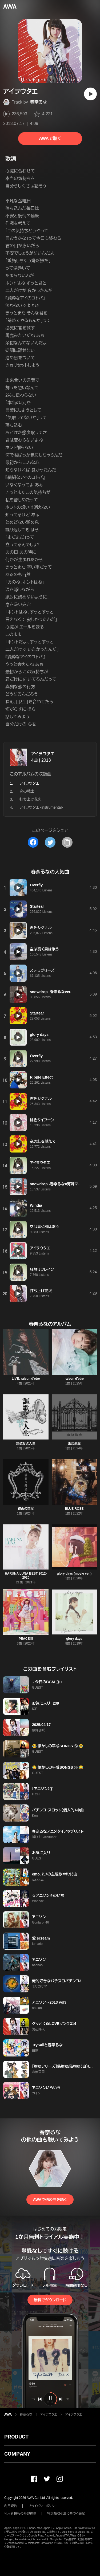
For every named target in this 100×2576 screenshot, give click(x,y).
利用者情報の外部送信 (20, 2513)
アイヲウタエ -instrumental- (41, 807)
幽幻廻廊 (74, 1443)
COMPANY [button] (17, 2454)
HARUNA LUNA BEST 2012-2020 (26, 1575)
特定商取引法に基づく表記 (66, 2513)
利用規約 (10, 2506)
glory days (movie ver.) (74, 1573)
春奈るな (38, 102)
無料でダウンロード (50, 2300)
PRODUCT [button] (16, 2436)
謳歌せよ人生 (25, 1443)
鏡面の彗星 (26, 1509)
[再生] (90, 94)
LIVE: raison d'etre (26, 1379)
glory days (74, 1639)
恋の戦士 (26, 791)
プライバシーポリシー (43, 2506)
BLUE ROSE (74, 1509)
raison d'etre (74, 1379)
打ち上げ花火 (30, 799)
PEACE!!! (26, 1639)
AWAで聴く (50, 138)
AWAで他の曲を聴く (50, 2199)
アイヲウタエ (42, 754)
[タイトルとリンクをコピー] (67, 842)
